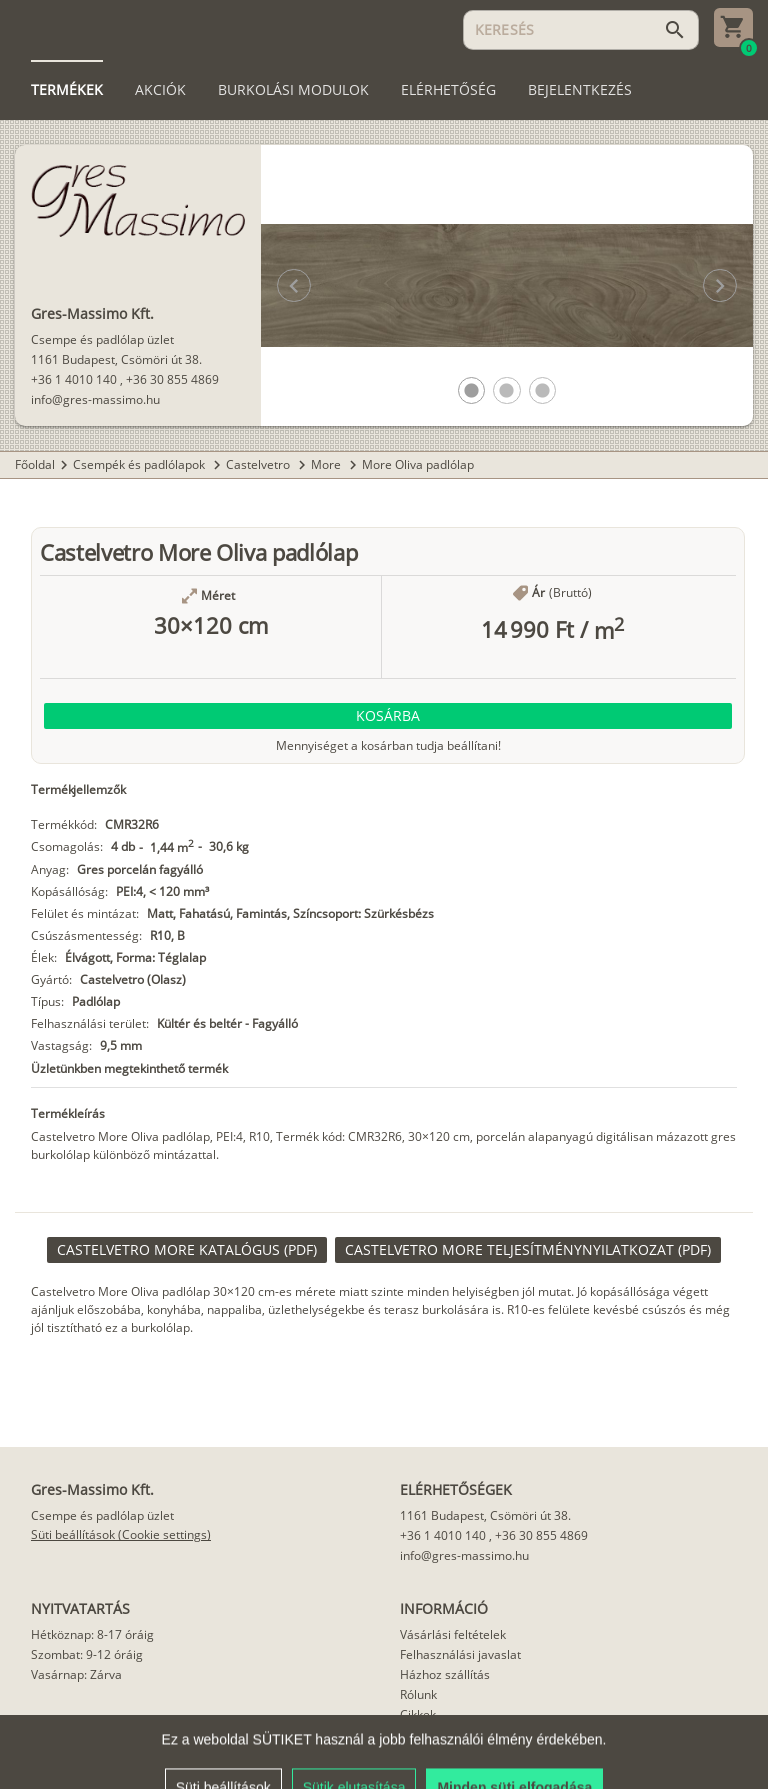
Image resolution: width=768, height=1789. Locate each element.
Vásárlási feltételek (453, 1634)
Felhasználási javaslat (460, 1654)
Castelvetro (259, 464)
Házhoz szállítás (445, 1674)
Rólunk (418, 1694)
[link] (187, 1250)
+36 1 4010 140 (74, 379)
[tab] (67, 90)
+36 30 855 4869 (172, 379)
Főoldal (35, 464)
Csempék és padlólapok (140, 464)
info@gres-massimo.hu (95, 399)
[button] (471, 390)
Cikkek (418, 1714)
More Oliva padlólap (418, 464)
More (327, 464)
